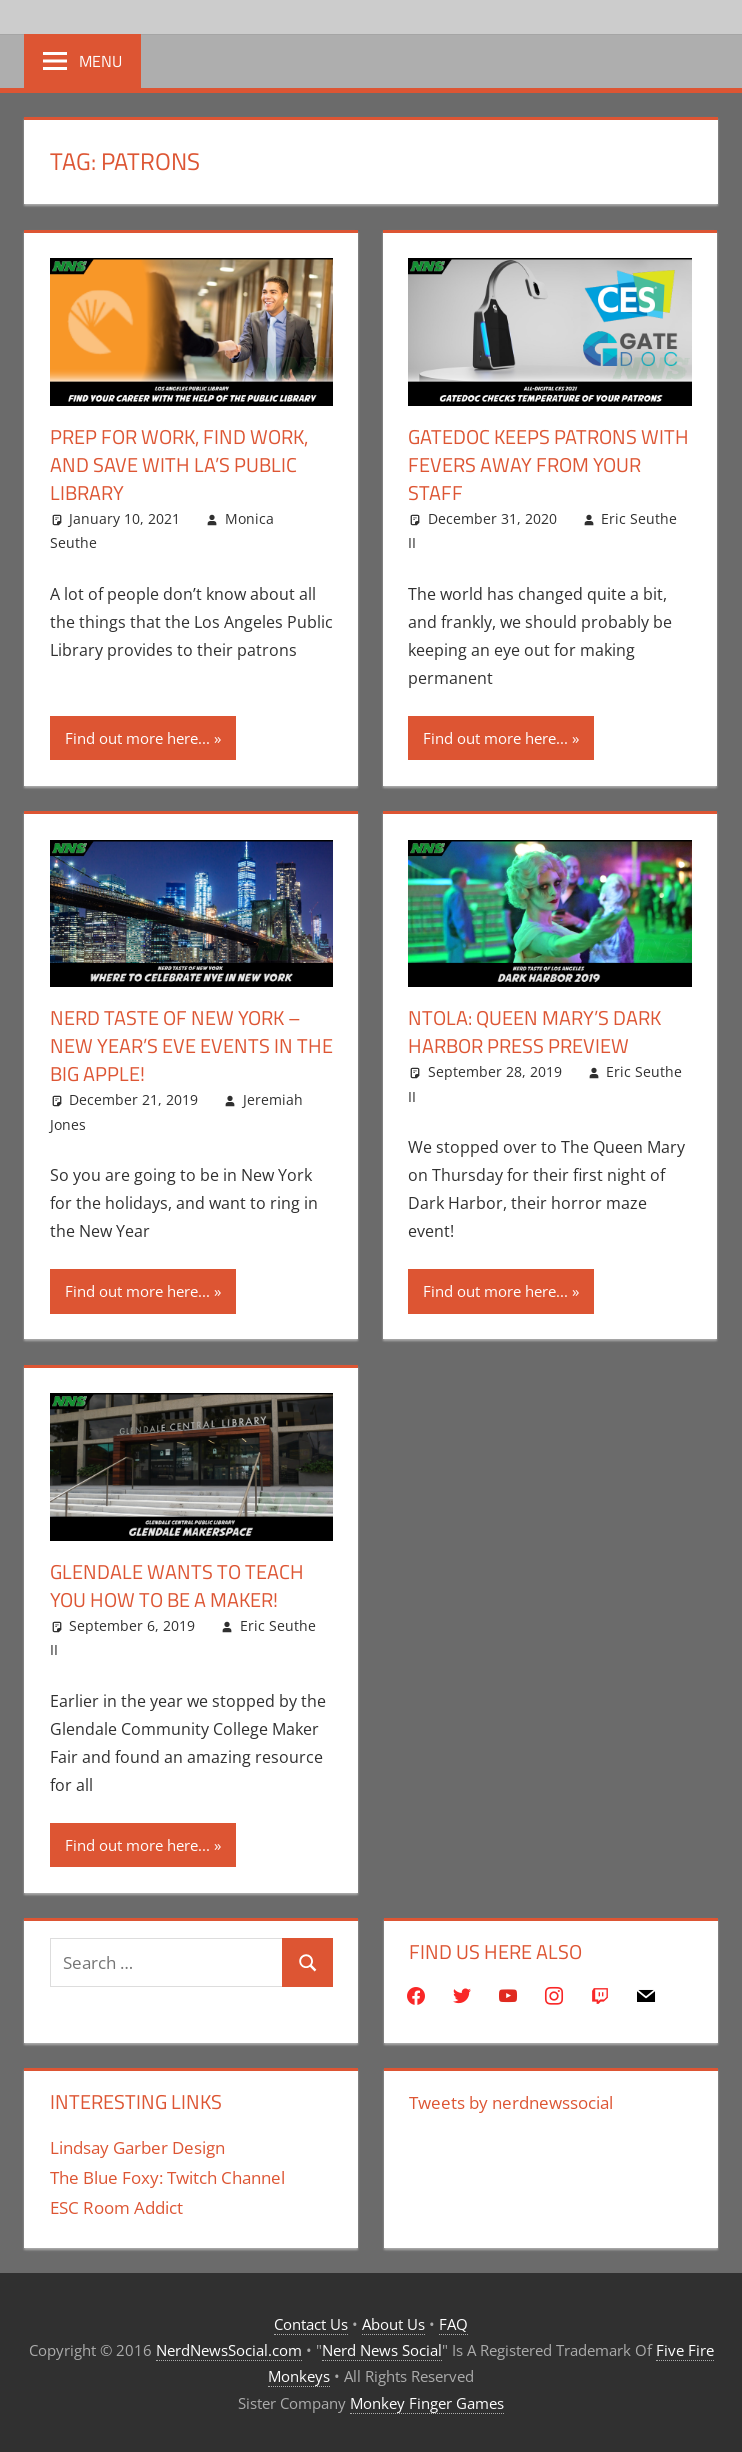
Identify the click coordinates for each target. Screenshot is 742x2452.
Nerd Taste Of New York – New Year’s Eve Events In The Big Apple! (191, 1045)
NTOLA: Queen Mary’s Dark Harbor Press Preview (534, 1031)
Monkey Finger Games (427, 2403)
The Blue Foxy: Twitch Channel (167, 2177)
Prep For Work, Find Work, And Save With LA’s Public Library (179, 464)
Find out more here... (137, 738)
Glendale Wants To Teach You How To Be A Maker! (177, 1585)
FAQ (453, 2324)
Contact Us (311, 2324)
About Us (393, 2324)
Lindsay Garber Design (137, 2147)
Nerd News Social (382, 2350)
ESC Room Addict (116, 2207)
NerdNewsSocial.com (229, 2350)
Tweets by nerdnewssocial (511, 2102)
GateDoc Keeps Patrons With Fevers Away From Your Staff (548, 464)
